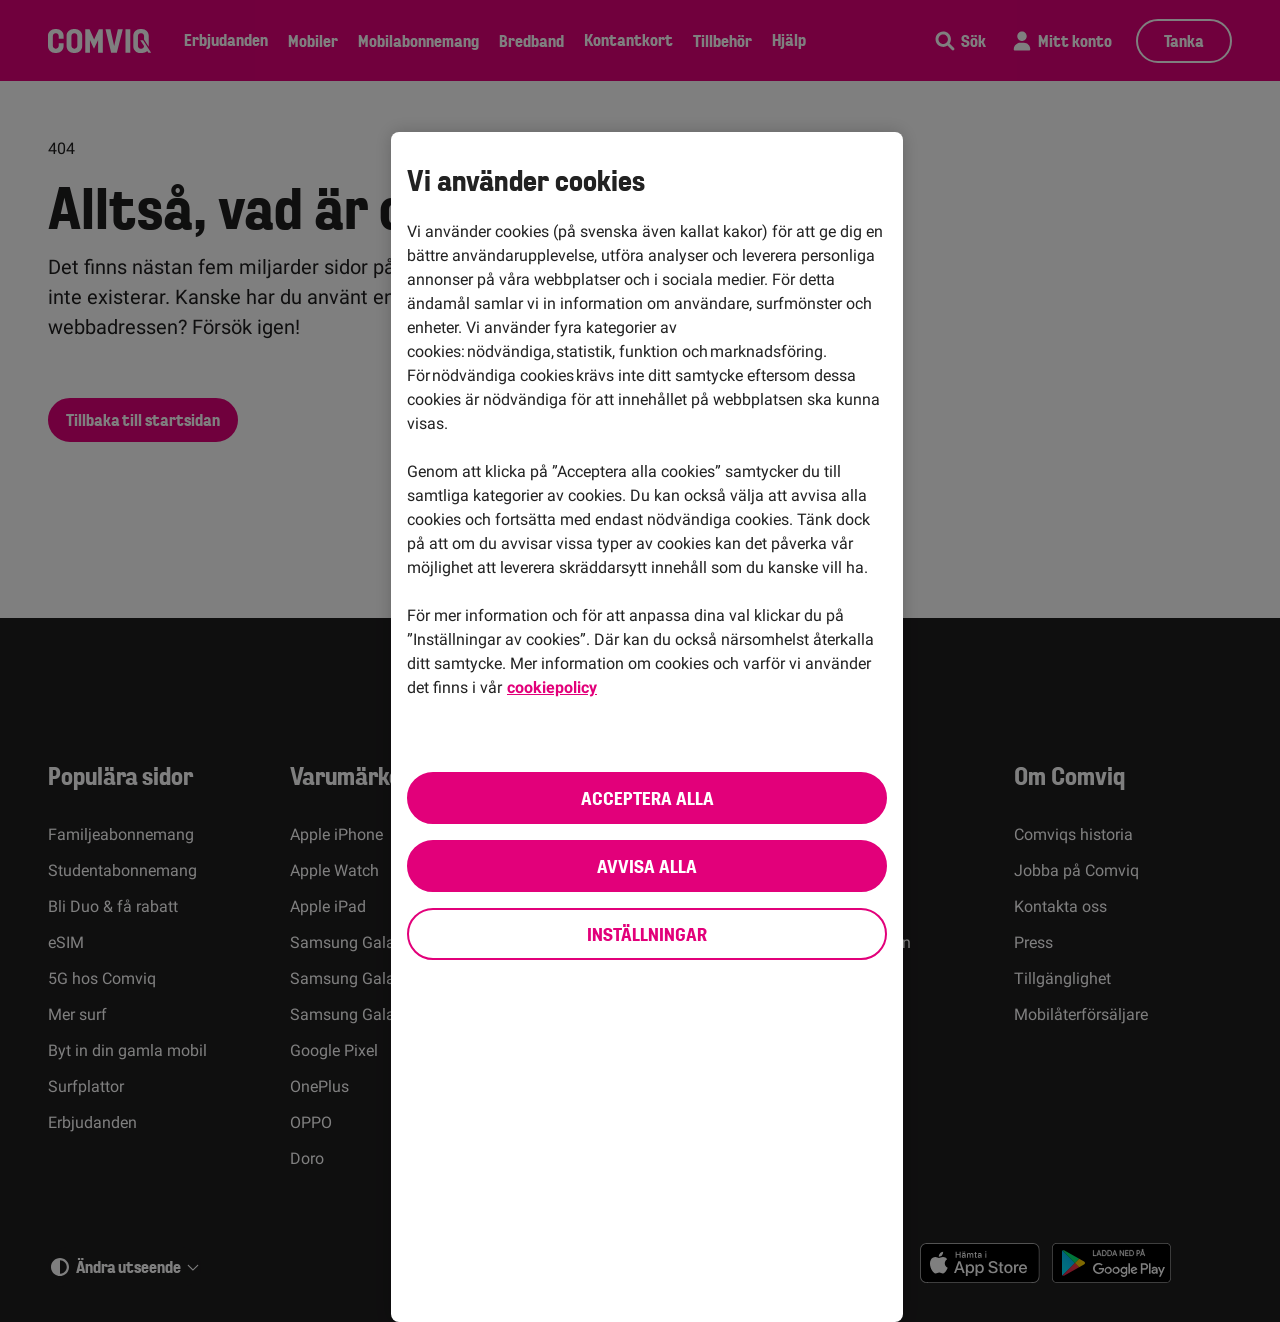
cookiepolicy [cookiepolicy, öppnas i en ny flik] (552, 687)
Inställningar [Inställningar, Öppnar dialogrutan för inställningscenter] (647, 934)
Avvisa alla (647, 866)
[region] (647, 727)
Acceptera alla (647, 798)
